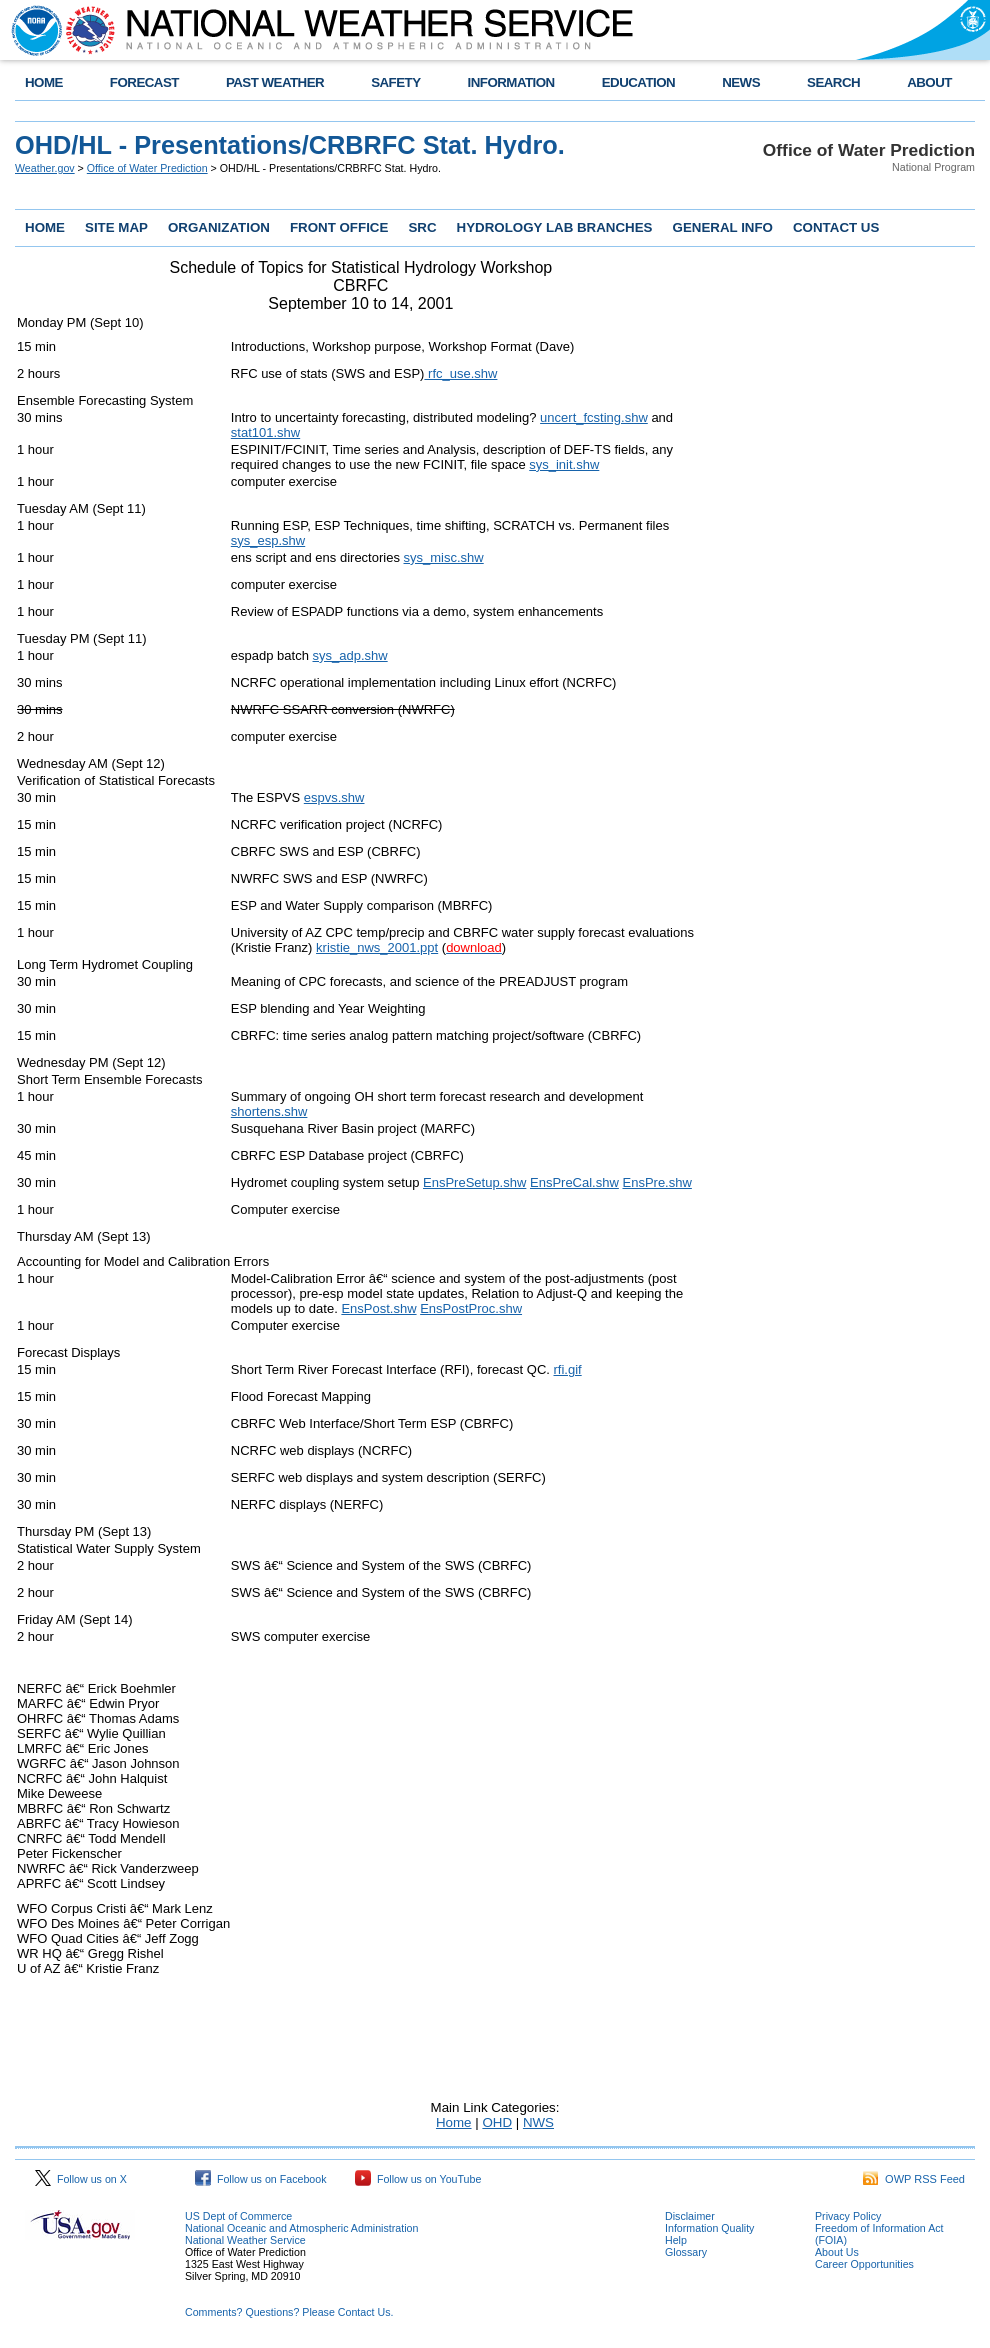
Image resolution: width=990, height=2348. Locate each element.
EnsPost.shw (378, 1308)
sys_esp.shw (268, 540)
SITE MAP (116, 227)
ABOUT (929, 82)
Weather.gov (45, 168)
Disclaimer (690, 2216)
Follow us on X (81, 2179)
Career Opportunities (864, 2264)
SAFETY (395, 82)
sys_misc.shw (444, 557)
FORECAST (144, 82)
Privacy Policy (848, 2216)
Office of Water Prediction (147, 168)
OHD (497, 2122)
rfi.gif (568, 1369)
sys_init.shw (564, 464)
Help (676, 2240)
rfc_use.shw (460, 373)
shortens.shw (269, 1111)
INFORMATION (511, 82)
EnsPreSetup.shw (474, 1182)
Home (454, 2122)
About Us (837, 2252)
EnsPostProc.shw (471, 1308)
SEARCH (833, 82)
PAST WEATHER (275, 82)
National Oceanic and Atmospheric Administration (301, 2228)
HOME (44, 82)
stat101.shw (265, 432)
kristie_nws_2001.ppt (377, 947)
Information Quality (709, 2228)
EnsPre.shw (656, 1182)
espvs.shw (334, 797)
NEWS (741, 82)
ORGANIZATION (219, 227)
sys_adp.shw (350, 655)
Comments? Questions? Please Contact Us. (289, 2312)
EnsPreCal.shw (574, 1182)
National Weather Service (245, 2240)
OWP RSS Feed (914, 2179)
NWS (538, 2122)
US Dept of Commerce (238, 2216)
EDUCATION (638, 82)
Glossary (686, 2252)
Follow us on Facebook (261, 2179)
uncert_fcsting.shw (594, 417)
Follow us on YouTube (418, 2179)
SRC (422, 227)
